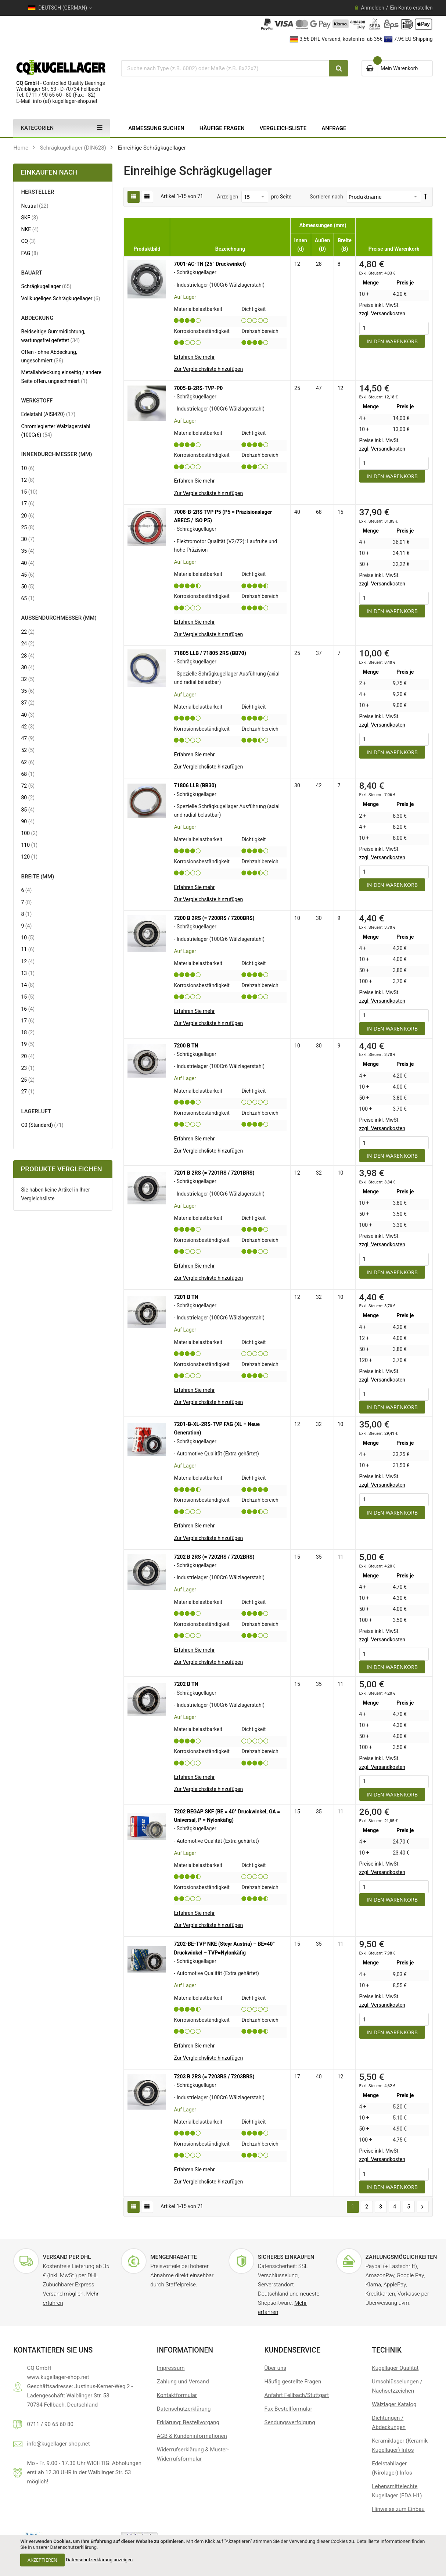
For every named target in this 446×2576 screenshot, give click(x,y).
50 (28, 586)
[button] (208, 369)
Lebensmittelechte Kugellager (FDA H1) (397, 2491)
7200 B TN (186, 1046)
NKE (30, 229)
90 (28, 821)
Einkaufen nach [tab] (49, 172)
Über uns (275, 2368)
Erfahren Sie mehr (194, 357)
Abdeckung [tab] (37, 318)
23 (28, 1068)
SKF (29, 217)
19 (28, 1044)
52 (28, 750)
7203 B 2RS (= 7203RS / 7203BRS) (214, 2076)
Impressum (171, 2368)
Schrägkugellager (46, 286)
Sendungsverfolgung (290, 2422)
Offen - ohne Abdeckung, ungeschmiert (49, 356)
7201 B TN (186, 1297)
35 (28, 551)
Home (20, 147)
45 (28, 575)
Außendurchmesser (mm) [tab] (58, 618)
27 (28, 1091)
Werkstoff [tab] (37, 401)
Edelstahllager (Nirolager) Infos (392, 2468)
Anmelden (372, 8)
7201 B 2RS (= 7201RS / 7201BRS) (214, 1173)
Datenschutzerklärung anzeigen (99, 2559)
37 (28, 702)
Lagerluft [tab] (36, 1111)
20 (28, 515)
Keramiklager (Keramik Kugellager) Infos (400, 2445)
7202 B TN (186, 1684)
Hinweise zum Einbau (398, 2509)
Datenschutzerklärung (184, 2408)
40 (28, 563)
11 (28, 949)
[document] (223, 2555)
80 (28, 797)
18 (28, 1032)
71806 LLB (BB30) (195, 785)
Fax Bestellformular (288, 2408)
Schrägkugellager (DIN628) (73, 147)
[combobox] (224, 68)
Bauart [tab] (31, 273)
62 (28, 762)
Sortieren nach (326, 197)
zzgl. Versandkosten (382, 313)
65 (28, 598)
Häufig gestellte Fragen (293, 2381)
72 (28, 785)
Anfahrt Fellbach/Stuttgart (297, 2395)
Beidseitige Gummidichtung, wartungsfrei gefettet (56, 336)
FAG (29, 253)
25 (28, 527)
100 (29, 833)
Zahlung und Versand (183, 2381)
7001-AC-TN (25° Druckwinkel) (210, 264)
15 (29, 491)
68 (28, 774)
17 (28, 503)
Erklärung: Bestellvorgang (188, 2422)
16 (28, 1009)
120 (29, 856)
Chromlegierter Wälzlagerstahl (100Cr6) (55, 430)
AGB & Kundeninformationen (192, 2436)
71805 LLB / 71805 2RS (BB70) (210, 653)
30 (28, 539)
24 (28, 643)
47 (28, 738)
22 (28, 631)
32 (28, 679)
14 (28, 985)
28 (28, 655)
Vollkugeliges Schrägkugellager (60, 298)
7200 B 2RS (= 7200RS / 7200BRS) (214, 918)
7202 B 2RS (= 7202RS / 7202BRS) (214, 1557)
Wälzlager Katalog (394, 2404)
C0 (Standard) (42, 1125)
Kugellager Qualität (395, 2368)
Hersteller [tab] (37, 192)
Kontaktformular (177, 2395)
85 (28, 809)
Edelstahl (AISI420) (48, 414)
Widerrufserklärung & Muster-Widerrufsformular (193, 2454)
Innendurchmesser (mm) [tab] (56, 454)
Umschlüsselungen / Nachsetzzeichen (397, 2386)
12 (28, 480)
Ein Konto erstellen (411, 8)
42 (28, 726)
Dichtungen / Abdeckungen (389, 2422)
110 (29, 845)
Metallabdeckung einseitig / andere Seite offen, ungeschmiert (61, 376)
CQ (28, 241)
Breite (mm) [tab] (37, 877)
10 (28, 468)
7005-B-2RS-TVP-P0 (198, 388)
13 (28, 973)
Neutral (34, 206)
